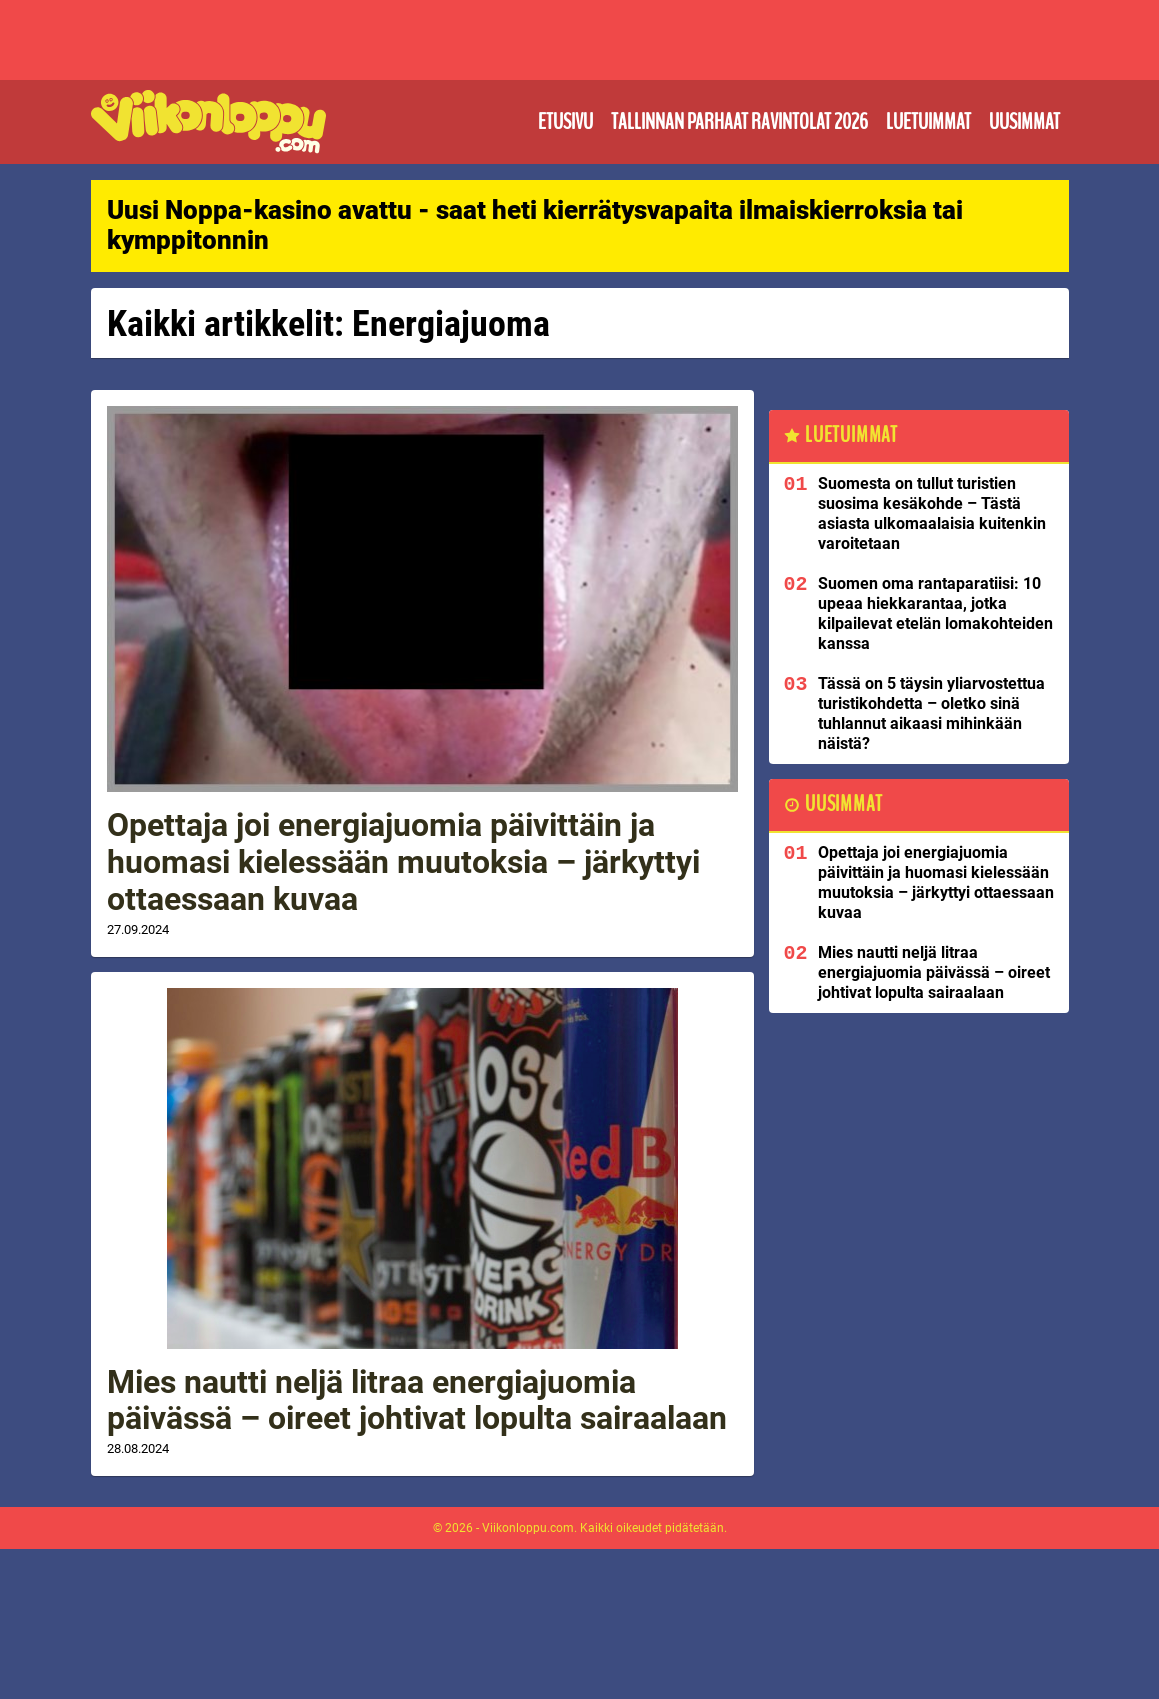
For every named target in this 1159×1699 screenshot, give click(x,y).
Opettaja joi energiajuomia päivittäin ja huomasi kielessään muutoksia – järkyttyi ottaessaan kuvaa (403, 862)
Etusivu (565, 122)
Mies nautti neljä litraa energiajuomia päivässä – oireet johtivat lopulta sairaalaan (417, 1400)
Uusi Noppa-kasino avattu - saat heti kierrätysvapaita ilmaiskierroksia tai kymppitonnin (535, 225)
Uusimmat (1024, 122)
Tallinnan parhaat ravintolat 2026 (739, 122)
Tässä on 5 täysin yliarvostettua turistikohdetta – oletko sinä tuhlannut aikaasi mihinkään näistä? (931, 713)
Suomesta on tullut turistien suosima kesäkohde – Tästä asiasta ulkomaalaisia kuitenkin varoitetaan (932, 513)
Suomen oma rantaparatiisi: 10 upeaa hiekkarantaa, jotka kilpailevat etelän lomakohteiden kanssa (935, 613)
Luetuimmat (928, 122)
